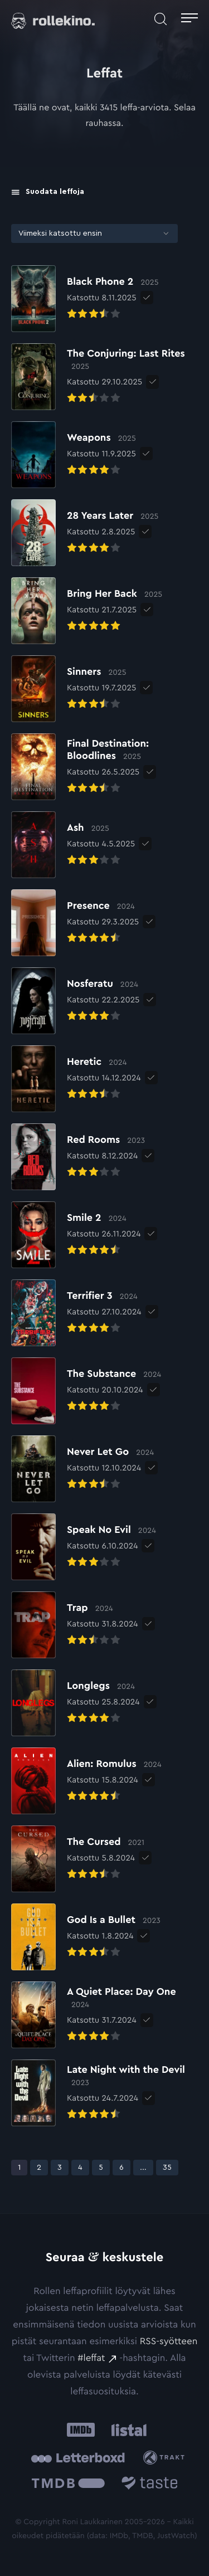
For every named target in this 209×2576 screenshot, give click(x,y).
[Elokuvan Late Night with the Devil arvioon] (104, 2092)
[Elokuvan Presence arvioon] (75, 922)
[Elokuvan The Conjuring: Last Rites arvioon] (104, 376)
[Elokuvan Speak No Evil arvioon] (83, 1546)
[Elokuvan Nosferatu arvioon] (75, 1000)
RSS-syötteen (168, 2341)
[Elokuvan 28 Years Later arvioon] (84, 532)
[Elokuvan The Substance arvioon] (86, 1390)
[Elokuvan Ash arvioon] (73, 844)
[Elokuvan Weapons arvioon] (73, 454)
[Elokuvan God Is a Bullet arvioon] (86, 1936)
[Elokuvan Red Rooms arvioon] (78, 1156)
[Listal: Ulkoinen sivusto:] (126, 2430)
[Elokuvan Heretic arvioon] (76, 1078)
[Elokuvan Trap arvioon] (74, 1624)
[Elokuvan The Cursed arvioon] (77, 1858)
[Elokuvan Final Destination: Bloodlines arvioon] (104, 766)
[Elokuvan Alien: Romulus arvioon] (86, 1780)
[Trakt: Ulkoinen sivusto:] (166, 2457)
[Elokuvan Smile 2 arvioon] (75, 1234)
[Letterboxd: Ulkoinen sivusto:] (77, 2458)
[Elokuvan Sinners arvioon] (73, 688)
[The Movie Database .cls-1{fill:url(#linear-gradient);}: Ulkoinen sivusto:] (68, 2485)
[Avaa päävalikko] (189, 19)
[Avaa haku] (160, 19)
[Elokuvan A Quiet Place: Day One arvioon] (104, 2014)
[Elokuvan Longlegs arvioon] (75, 1702)
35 (170, 2167)
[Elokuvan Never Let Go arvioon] (82, 1468)
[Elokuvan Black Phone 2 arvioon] (84, 298)
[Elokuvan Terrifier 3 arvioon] (76, 1312)
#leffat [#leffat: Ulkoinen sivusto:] (91, 2358)
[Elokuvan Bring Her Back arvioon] (86, 610)
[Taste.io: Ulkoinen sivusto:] (149, 2485)
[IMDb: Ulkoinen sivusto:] (81, 2430)
